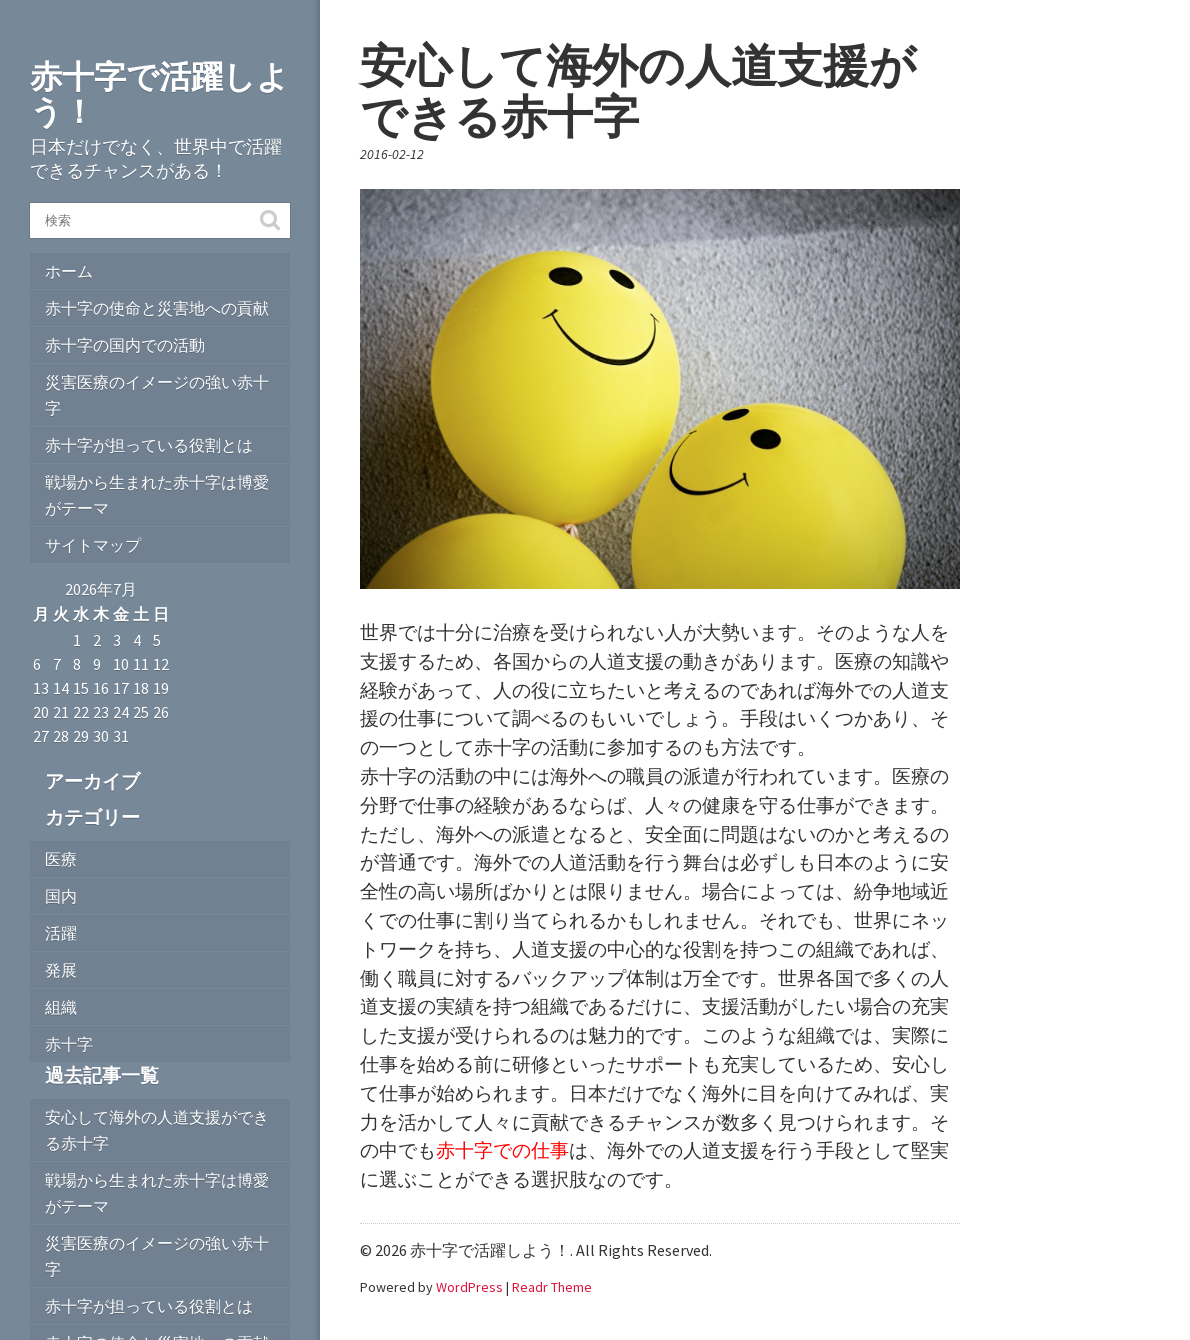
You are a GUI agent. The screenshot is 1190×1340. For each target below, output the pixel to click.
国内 (61, 896)
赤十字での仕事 (502, 1150)
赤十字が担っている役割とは (149, 445)
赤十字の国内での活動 (125, 345)
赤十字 (69, 1044)
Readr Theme (552, 1287)
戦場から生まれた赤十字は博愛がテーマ (157, 495)
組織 (61, 1007)
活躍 (61, 933)
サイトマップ (93, 545)
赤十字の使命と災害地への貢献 (157, 308)
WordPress (469, 1287)
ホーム (69, 271)
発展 (61, 970)
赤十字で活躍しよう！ (159, 94)
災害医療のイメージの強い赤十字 (157, 395)
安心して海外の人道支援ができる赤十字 (157, 1130)
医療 (61, 859)
